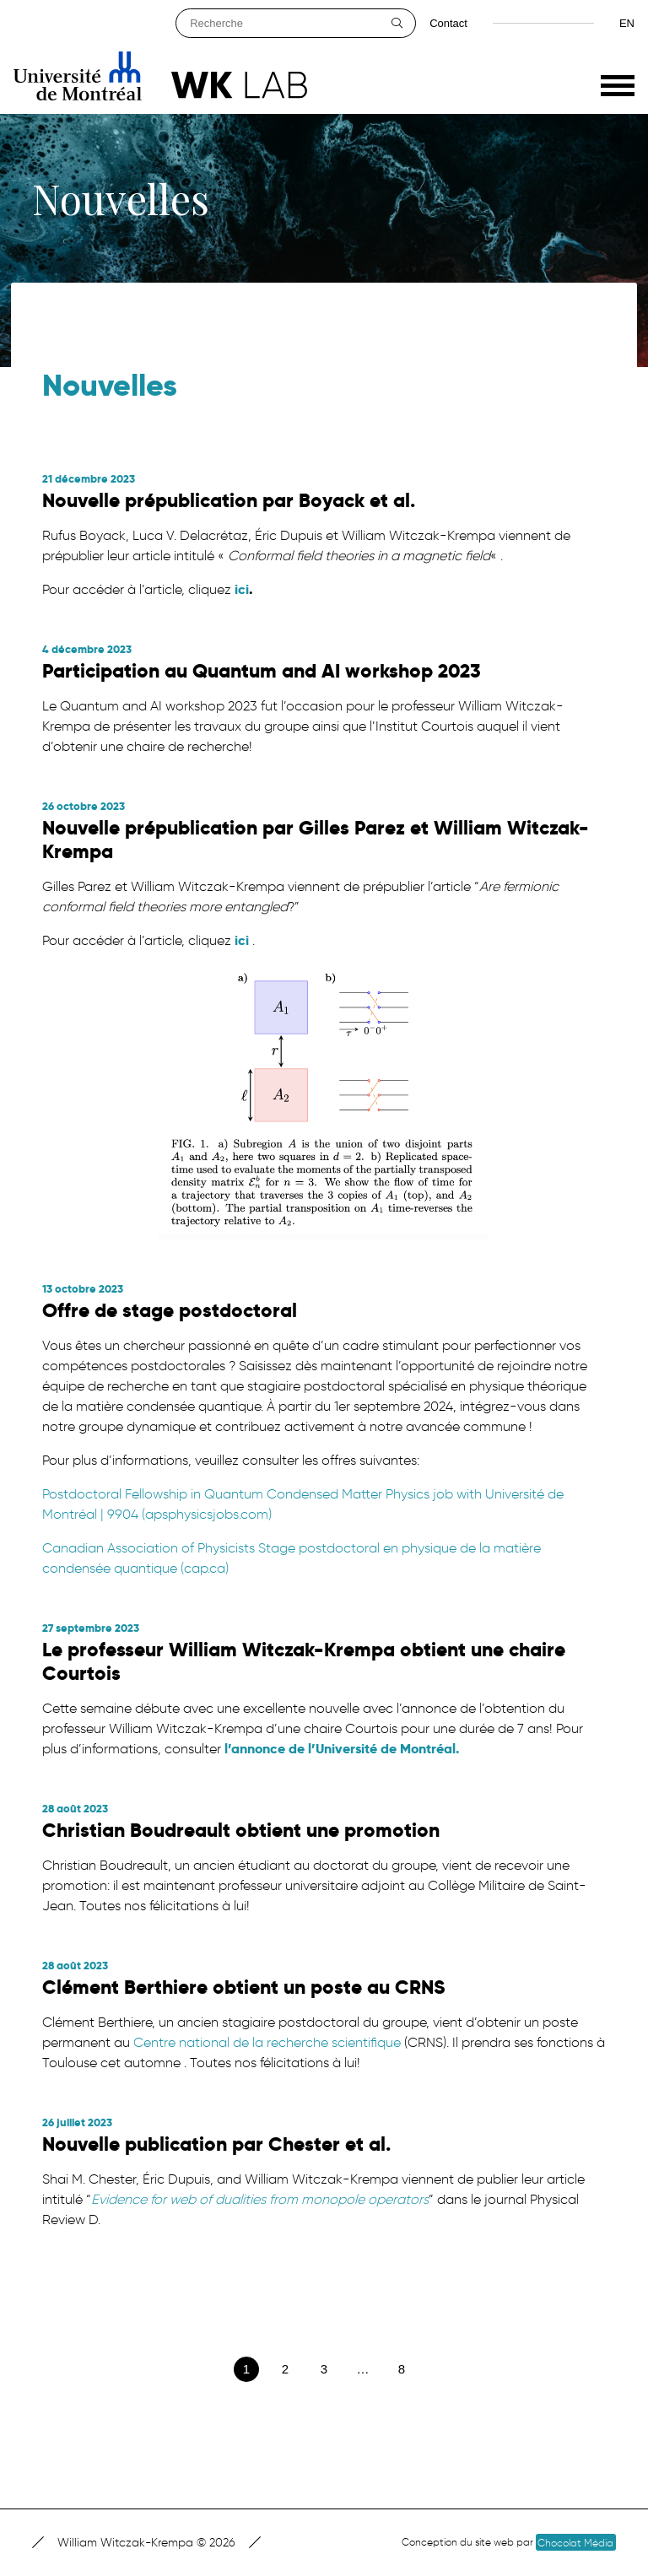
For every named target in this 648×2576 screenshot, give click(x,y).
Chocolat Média (575, 2542)
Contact (448, 23)
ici (242, 589)
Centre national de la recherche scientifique (265, 2042)
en (626, 23)
